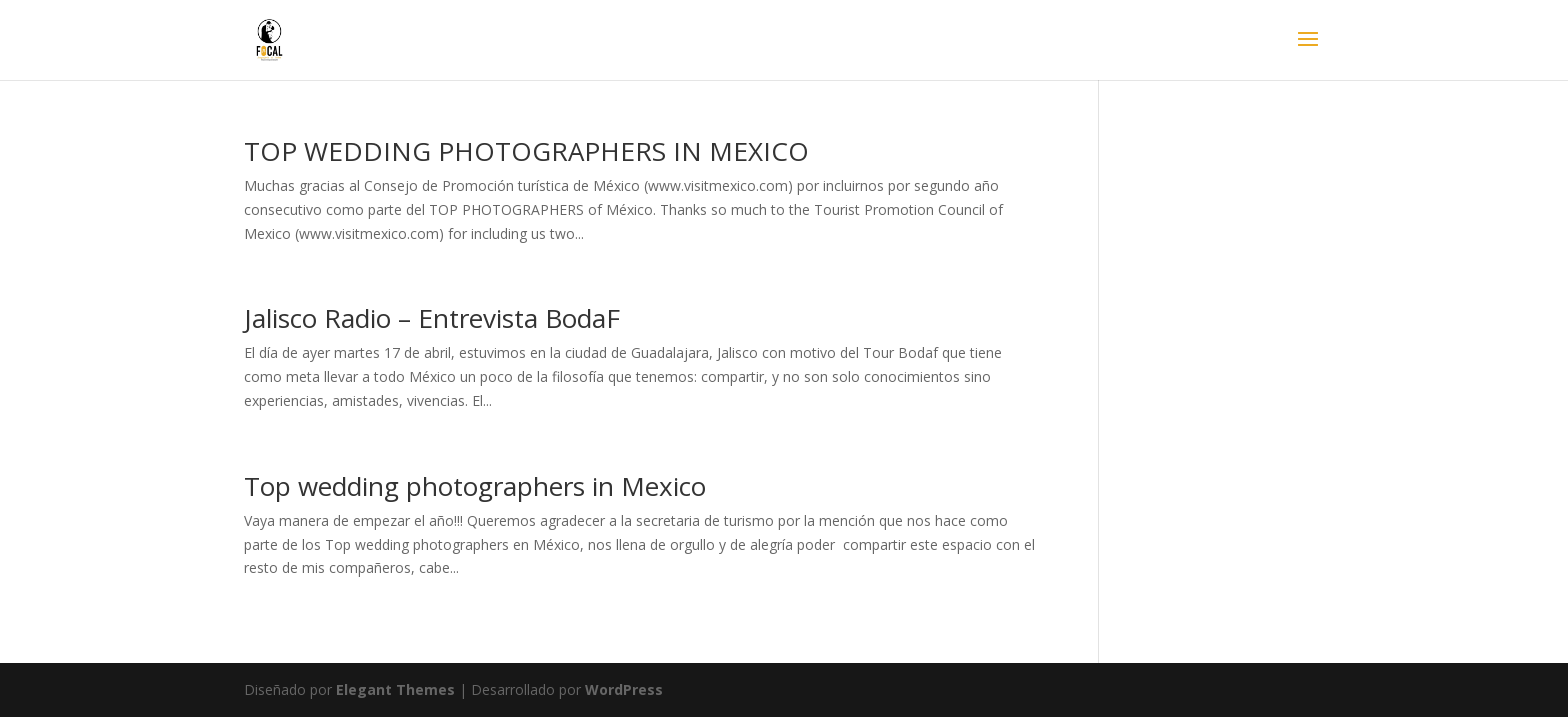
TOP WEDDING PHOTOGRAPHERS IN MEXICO (526, 151)
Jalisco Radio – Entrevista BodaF (432, 318)
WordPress (624, 689)
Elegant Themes (395, 689)
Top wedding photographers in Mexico (475, 486)
